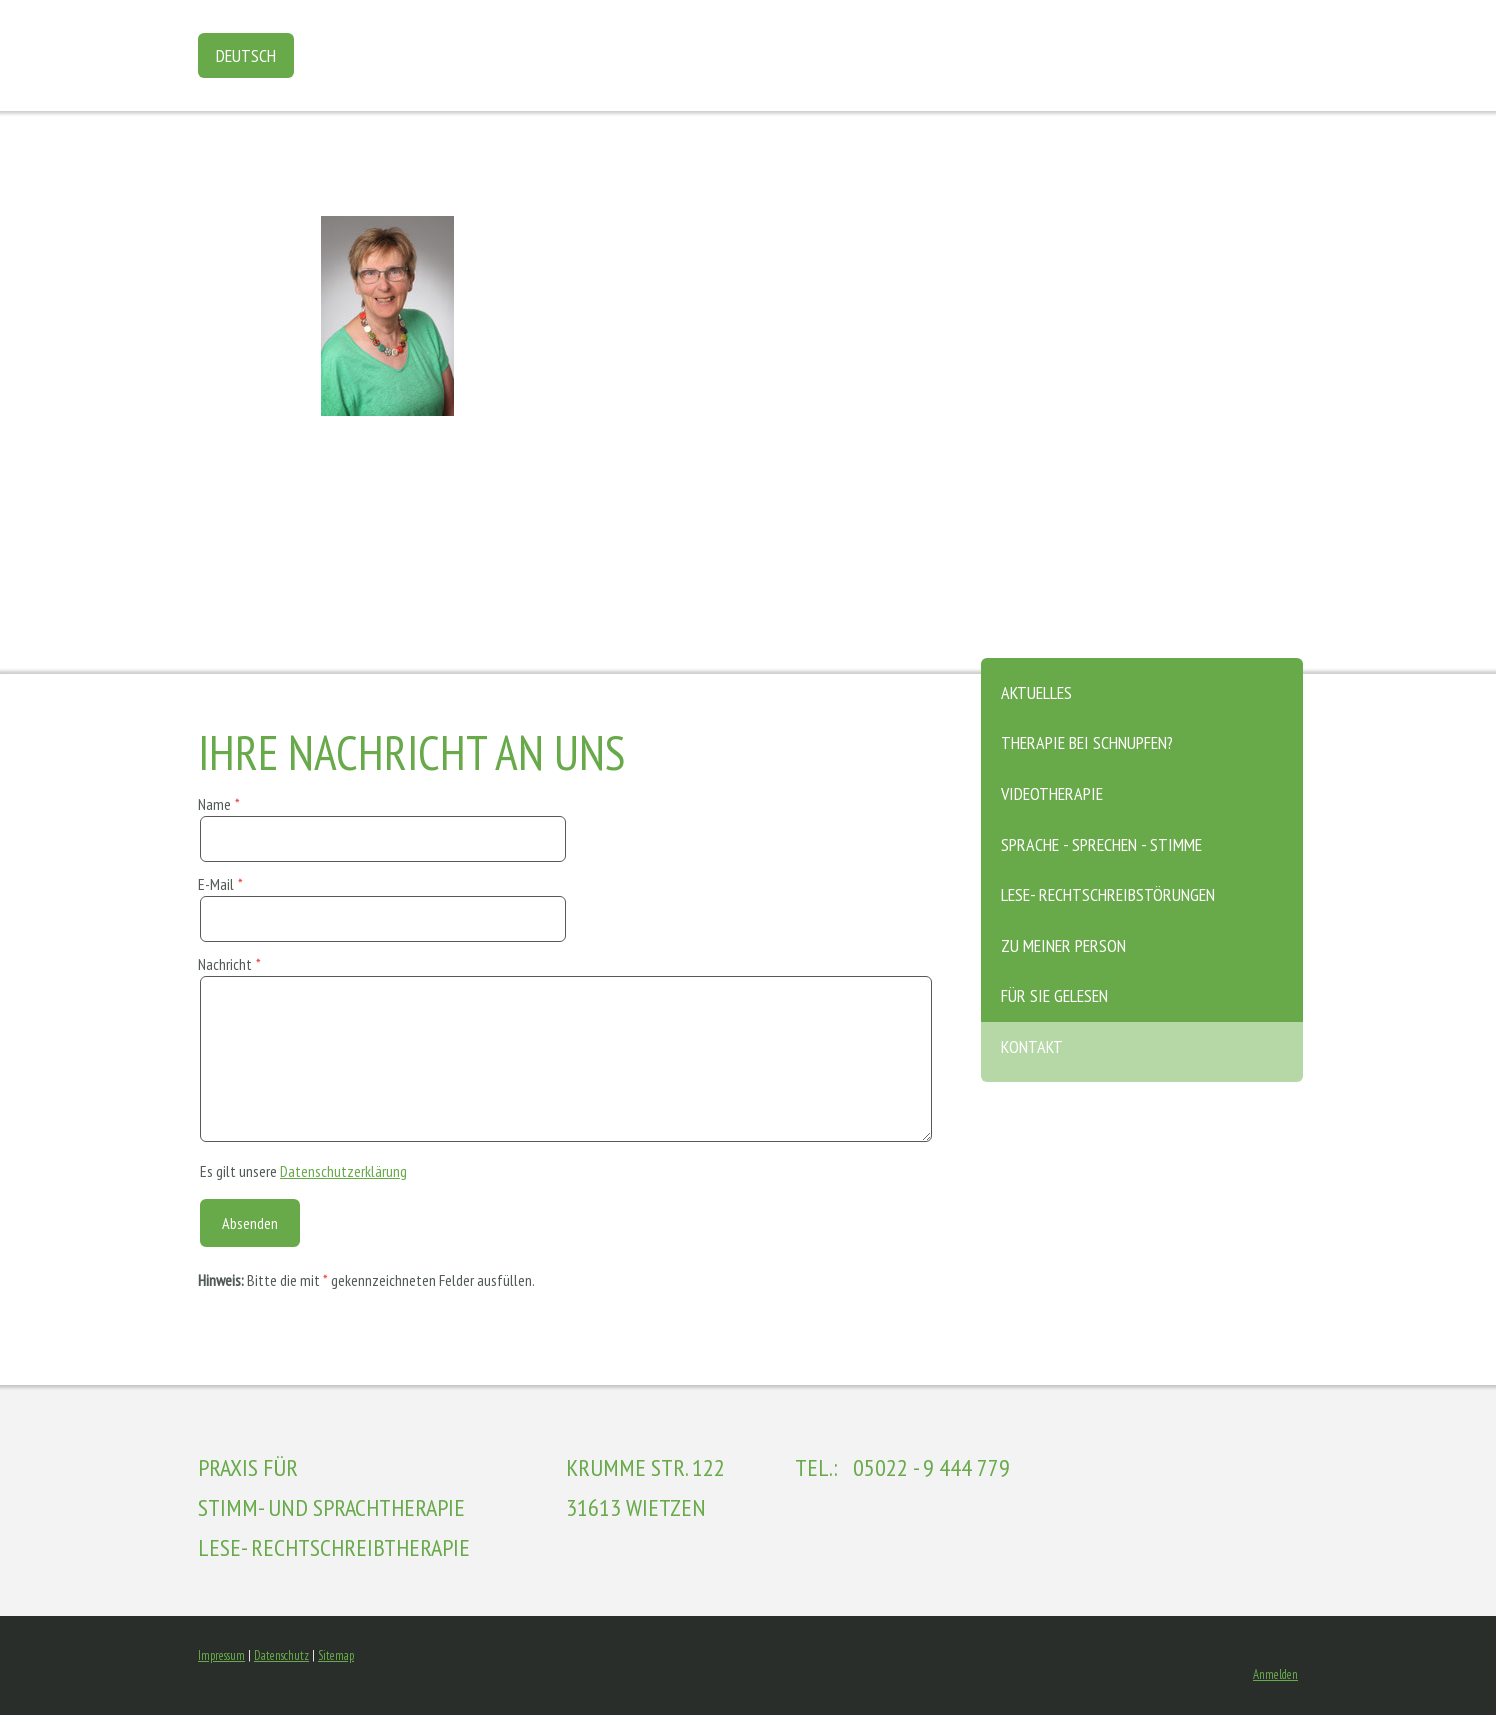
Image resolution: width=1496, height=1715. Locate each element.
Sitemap (336, 1655)
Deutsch (246, 55)
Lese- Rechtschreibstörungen (1108, 894)
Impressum (221, 1655)
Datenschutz (281, 1655)
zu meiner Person (1063, 945)
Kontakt (1032, 1046)
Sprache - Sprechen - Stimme (1101, 844)
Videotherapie (1052, 793)
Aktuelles (1036, 692)
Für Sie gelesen (1054, 995)
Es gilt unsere (303, 1171)
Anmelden (1275, 1674)
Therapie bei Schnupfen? (1087, 742)
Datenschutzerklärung (343, 1171)
